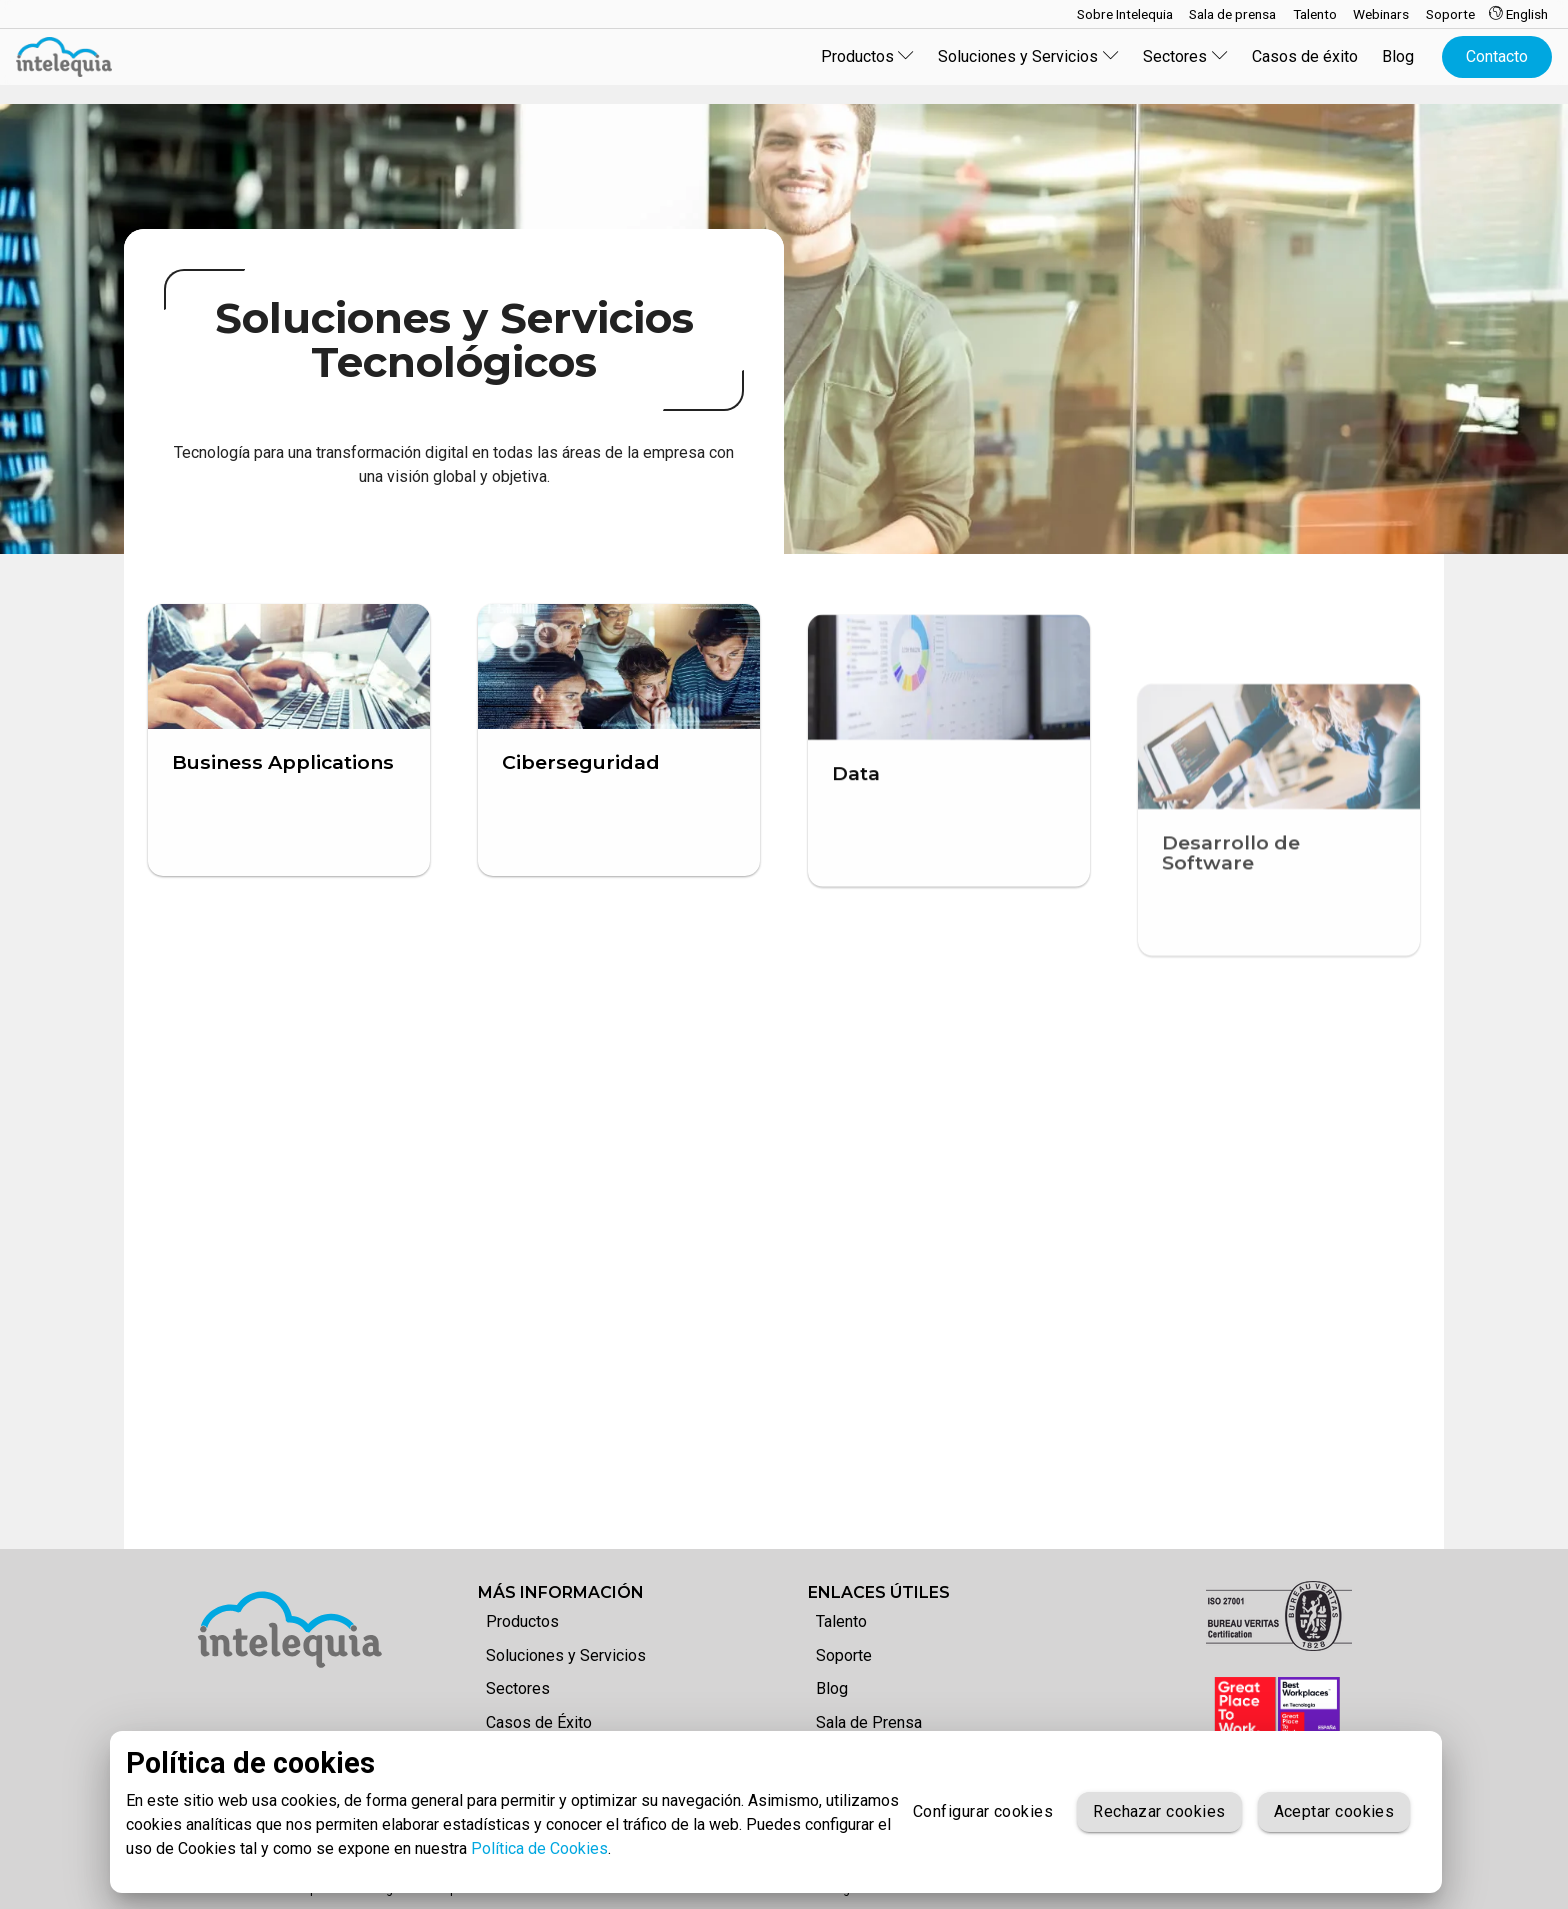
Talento (841, 1621)
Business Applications (283, 762)
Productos (522, 1621)
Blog (1398, 56)
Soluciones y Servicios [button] (1028, 57)
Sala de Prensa (869, 1722)
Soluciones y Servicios (566, 1655)
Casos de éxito (1305, 56)
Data (856, 878)
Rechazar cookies (1159, 1812)
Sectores (518, 1688)
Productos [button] (868, 57)
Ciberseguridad (581, 783)
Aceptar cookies (1334, 1812)
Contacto (1497, 56)
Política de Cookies (539, 1848)
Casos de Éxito (539, 1722)
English (1518, 14)
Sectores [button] (1185, 57)
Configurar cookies (983, 1812)
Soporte (844, 1655)
